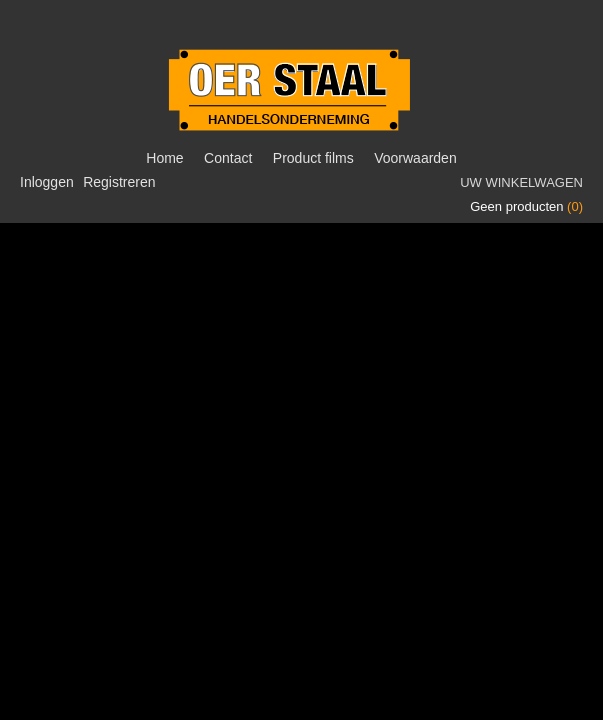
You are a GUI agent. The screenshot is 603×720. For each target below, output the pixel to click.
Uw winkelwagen (521, 182)
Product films (313, 158)
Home (164, 158)
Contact (228, 158)
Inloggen (47, 182)
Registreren (119, 182)
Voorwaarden (415, 158)
